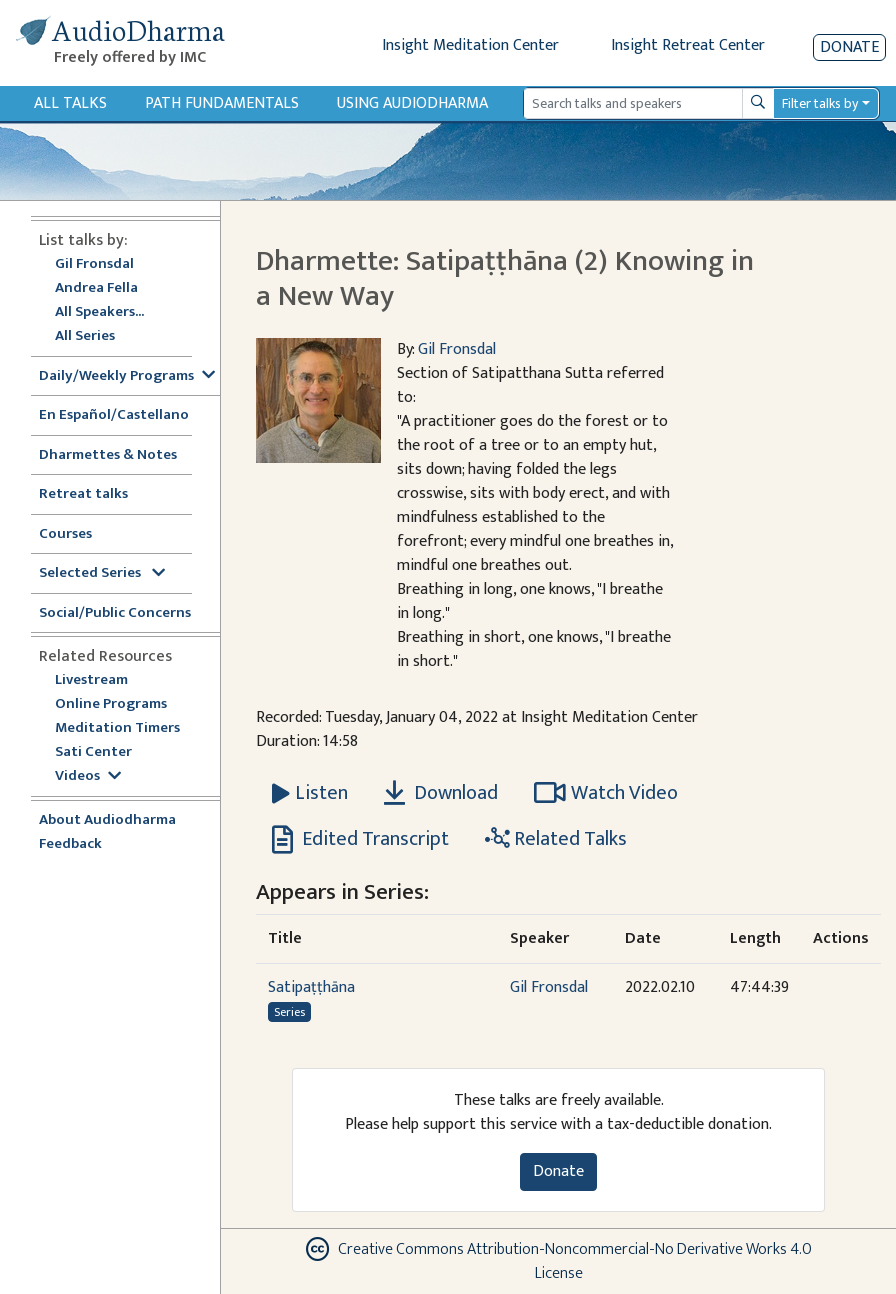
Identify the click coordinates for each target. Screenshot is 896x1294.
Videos (88, 776)
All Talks (70, 103)
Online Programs (111, 704)
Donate (849, 47)
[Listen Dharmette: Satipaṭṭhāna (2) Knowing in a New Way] (310, 793)
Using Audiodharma (412, 103)
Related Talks (556, 839)
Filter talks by (820, 103)
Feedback (70, 844)
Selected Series (102, 573)
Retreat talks (83, 494)
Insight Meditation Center (470, 45)
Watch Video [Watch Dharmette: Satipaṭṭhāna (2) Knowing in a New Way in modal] (606, 793)
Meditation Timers (117, 728)
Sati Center (93, 752)
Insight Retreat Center (688, 45)
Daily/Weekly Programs (127, 376)
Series (289, 1012)
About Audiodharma (107, 820)
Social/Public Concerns (115, 613)
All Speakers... (99, 312)
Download (441, 793)
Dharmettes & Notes (108, 455)
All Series (85, 336)
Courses (65, 534)
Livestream (91, 680)
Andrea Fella (96, 288)
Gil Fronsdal (94, 264)
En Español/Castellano (114, 415)
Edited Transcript (360, 839)
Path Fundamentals (222, 103)
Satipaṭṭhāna (311, 987)
